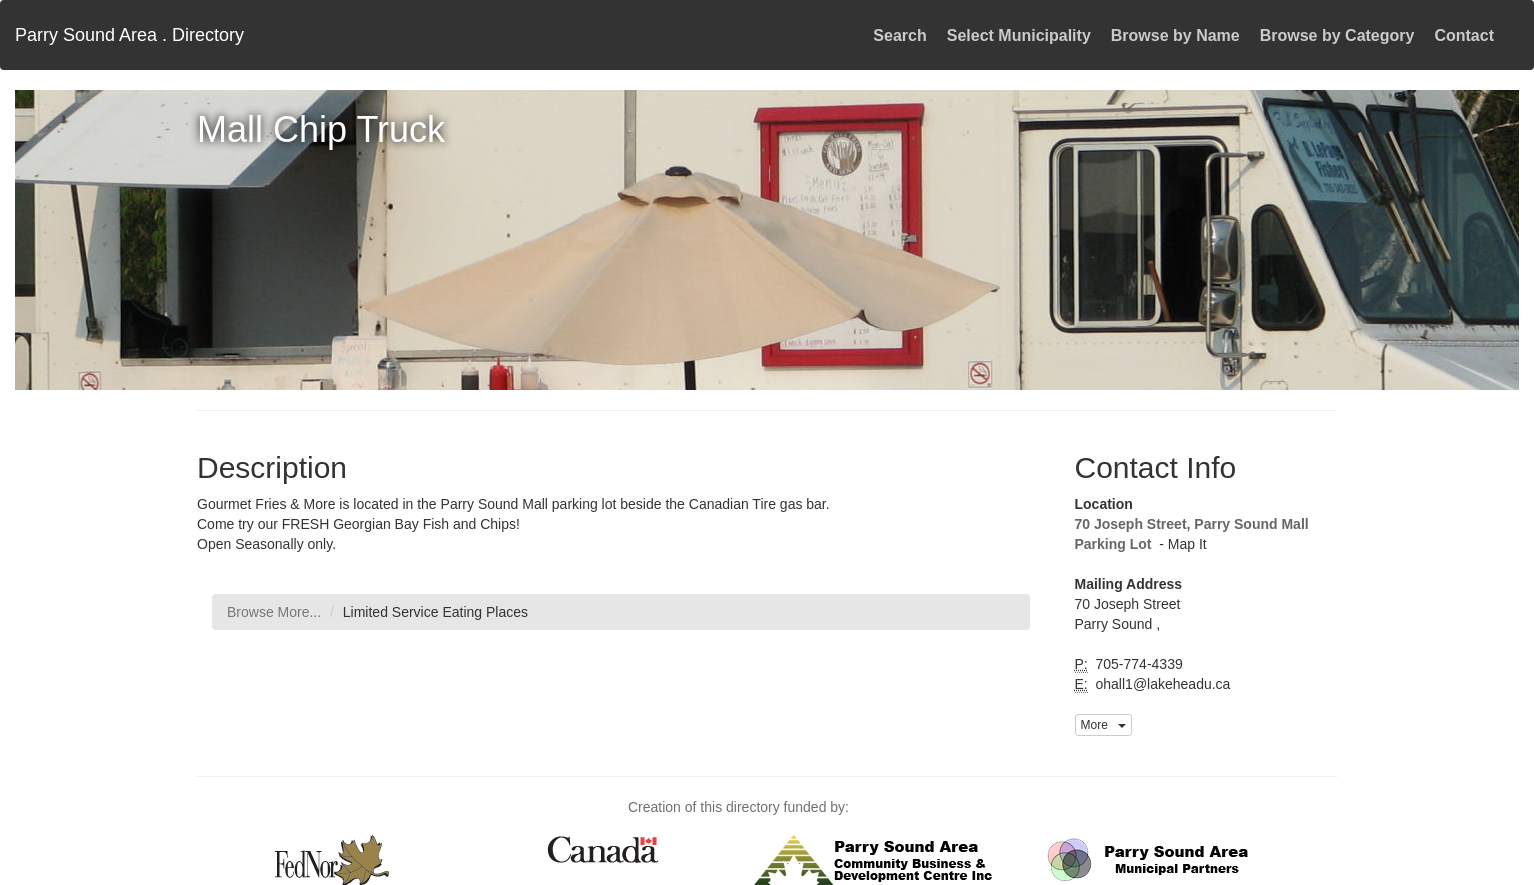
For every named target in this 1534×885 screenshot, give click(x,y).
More (1103, 725)
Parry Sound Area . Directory (129, 35)
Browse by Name (1175, 35)
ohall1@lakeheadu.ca (1161, 684)
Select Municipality (1019, 35)
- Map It (1180, 544)
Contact (1464, 35)
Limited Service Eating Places (435, 612)
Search (899, 35)
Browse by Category (1337, 35)
